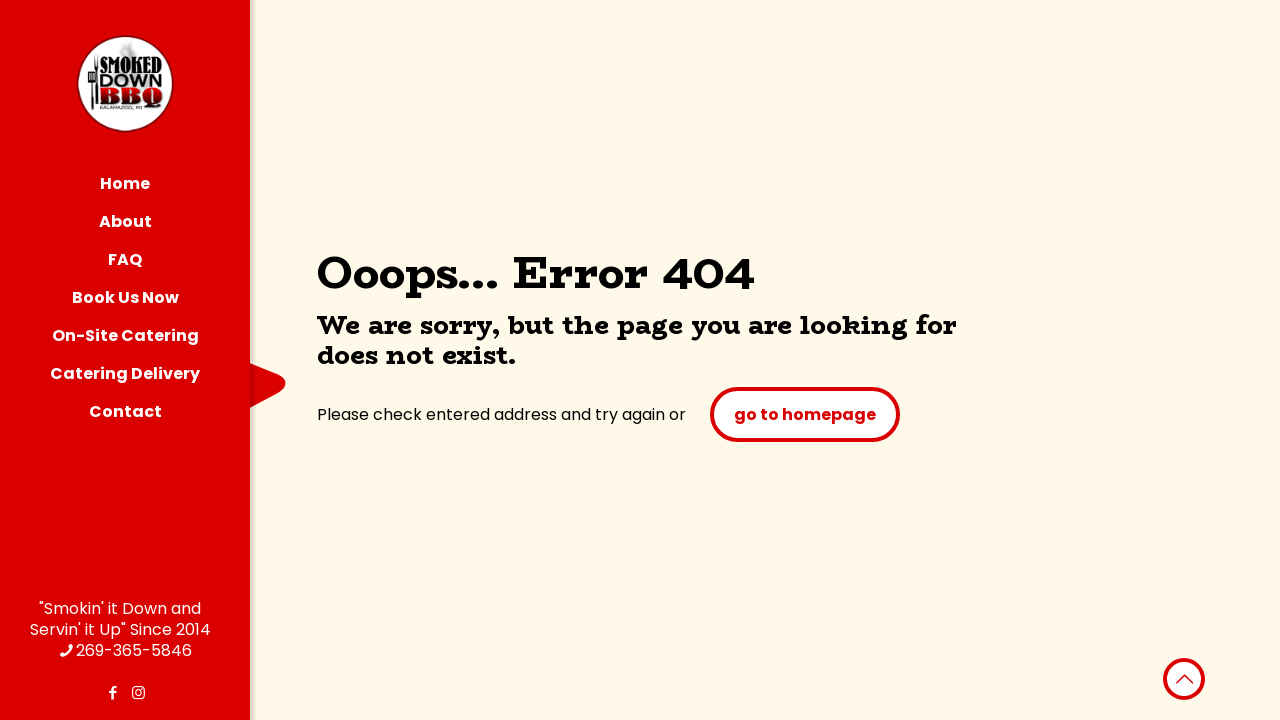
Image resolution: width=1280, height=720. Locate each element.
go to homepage (805, 414)
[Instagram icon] (138, 692)
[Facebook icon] (113, 692)
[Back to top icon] (1184, 679)
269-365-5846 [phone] (134, 650)
